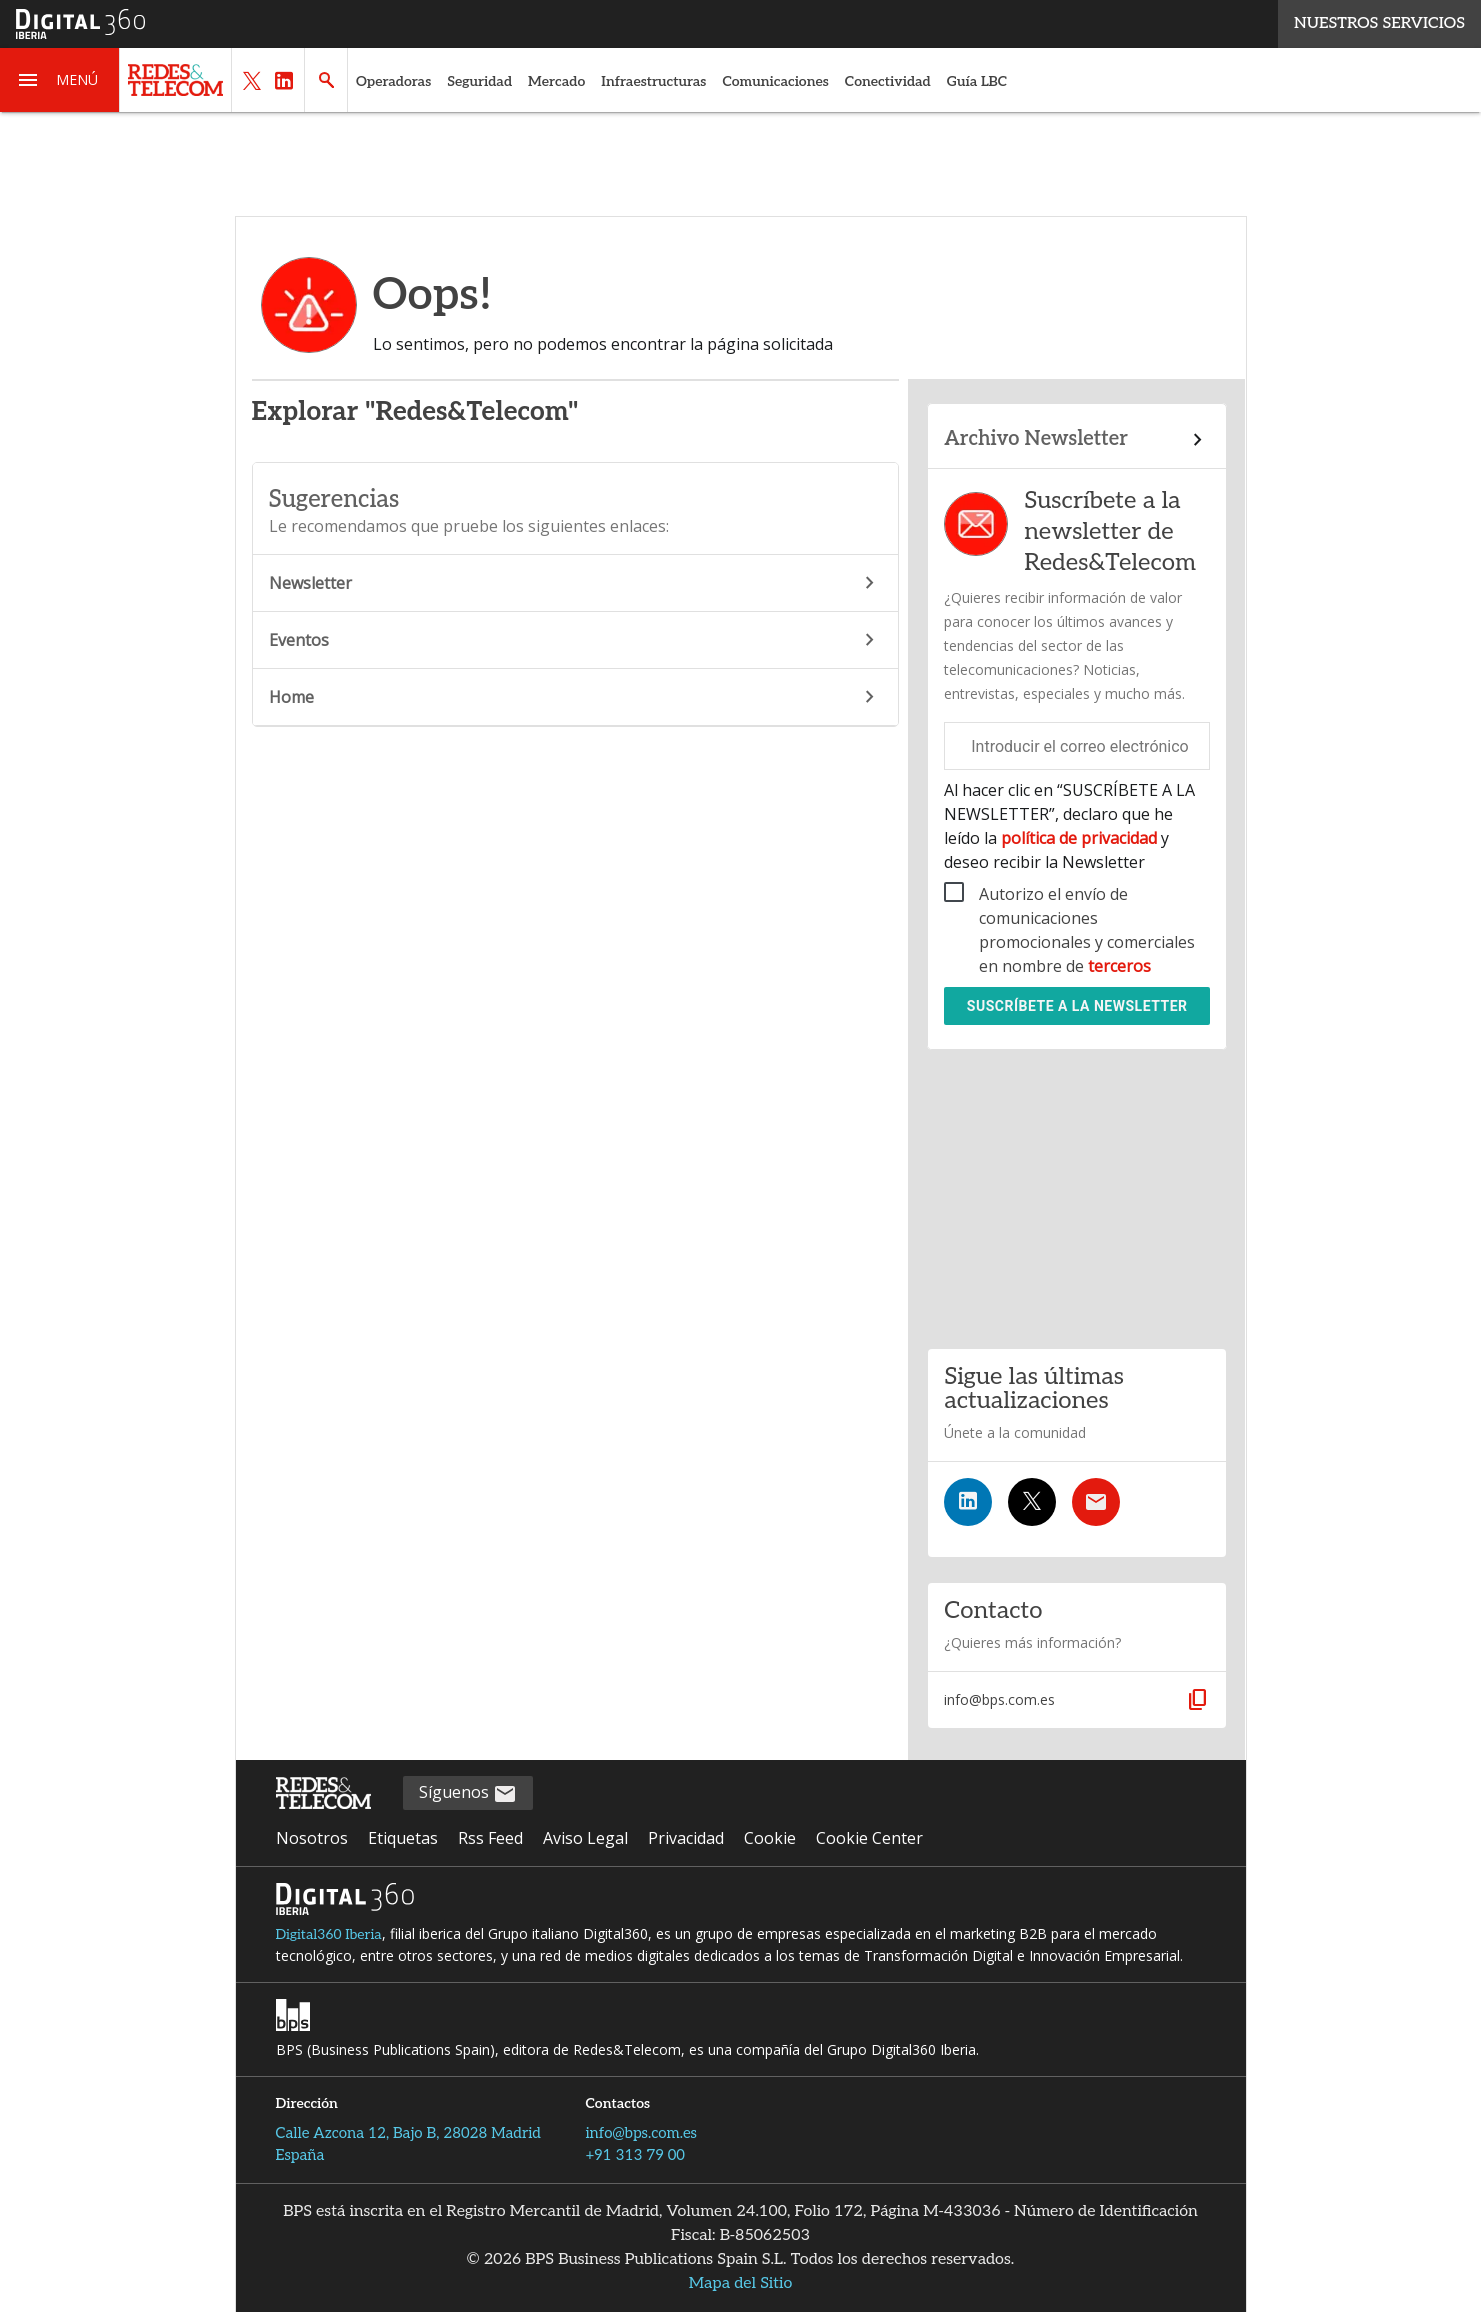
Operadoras (393, 81)
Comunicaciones (775, 81)
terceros (1119, 966)
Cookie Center (869, 1838)
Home (575, 697)
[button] (60, 80)
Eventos (575, 640)
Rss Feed (490, 1838)
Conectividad (888, 81)
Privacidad (686, 1838)
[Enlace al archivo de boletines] (1077, 440)
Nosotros (312, 1838)
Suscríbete (1077, 1006)
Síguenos (468, 1793)
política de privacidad (1079, 838)
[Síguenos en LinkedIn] (968, 1502)
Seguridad (479, 81)
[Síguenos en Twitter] (1032, 1502)
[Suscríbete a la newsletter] (1096, 1502)
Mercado (556, 81)
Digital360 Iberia (329, 1934)
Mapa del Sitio (741, 2283)
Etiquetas (403, 1838)
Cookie (770, 1838)
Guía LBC (977, 81)
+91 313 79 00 (635, 2155)
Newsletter (575, 583)
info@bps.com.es (642, 2133)
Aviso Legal (585, 1838)
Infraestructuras (653, 81)
